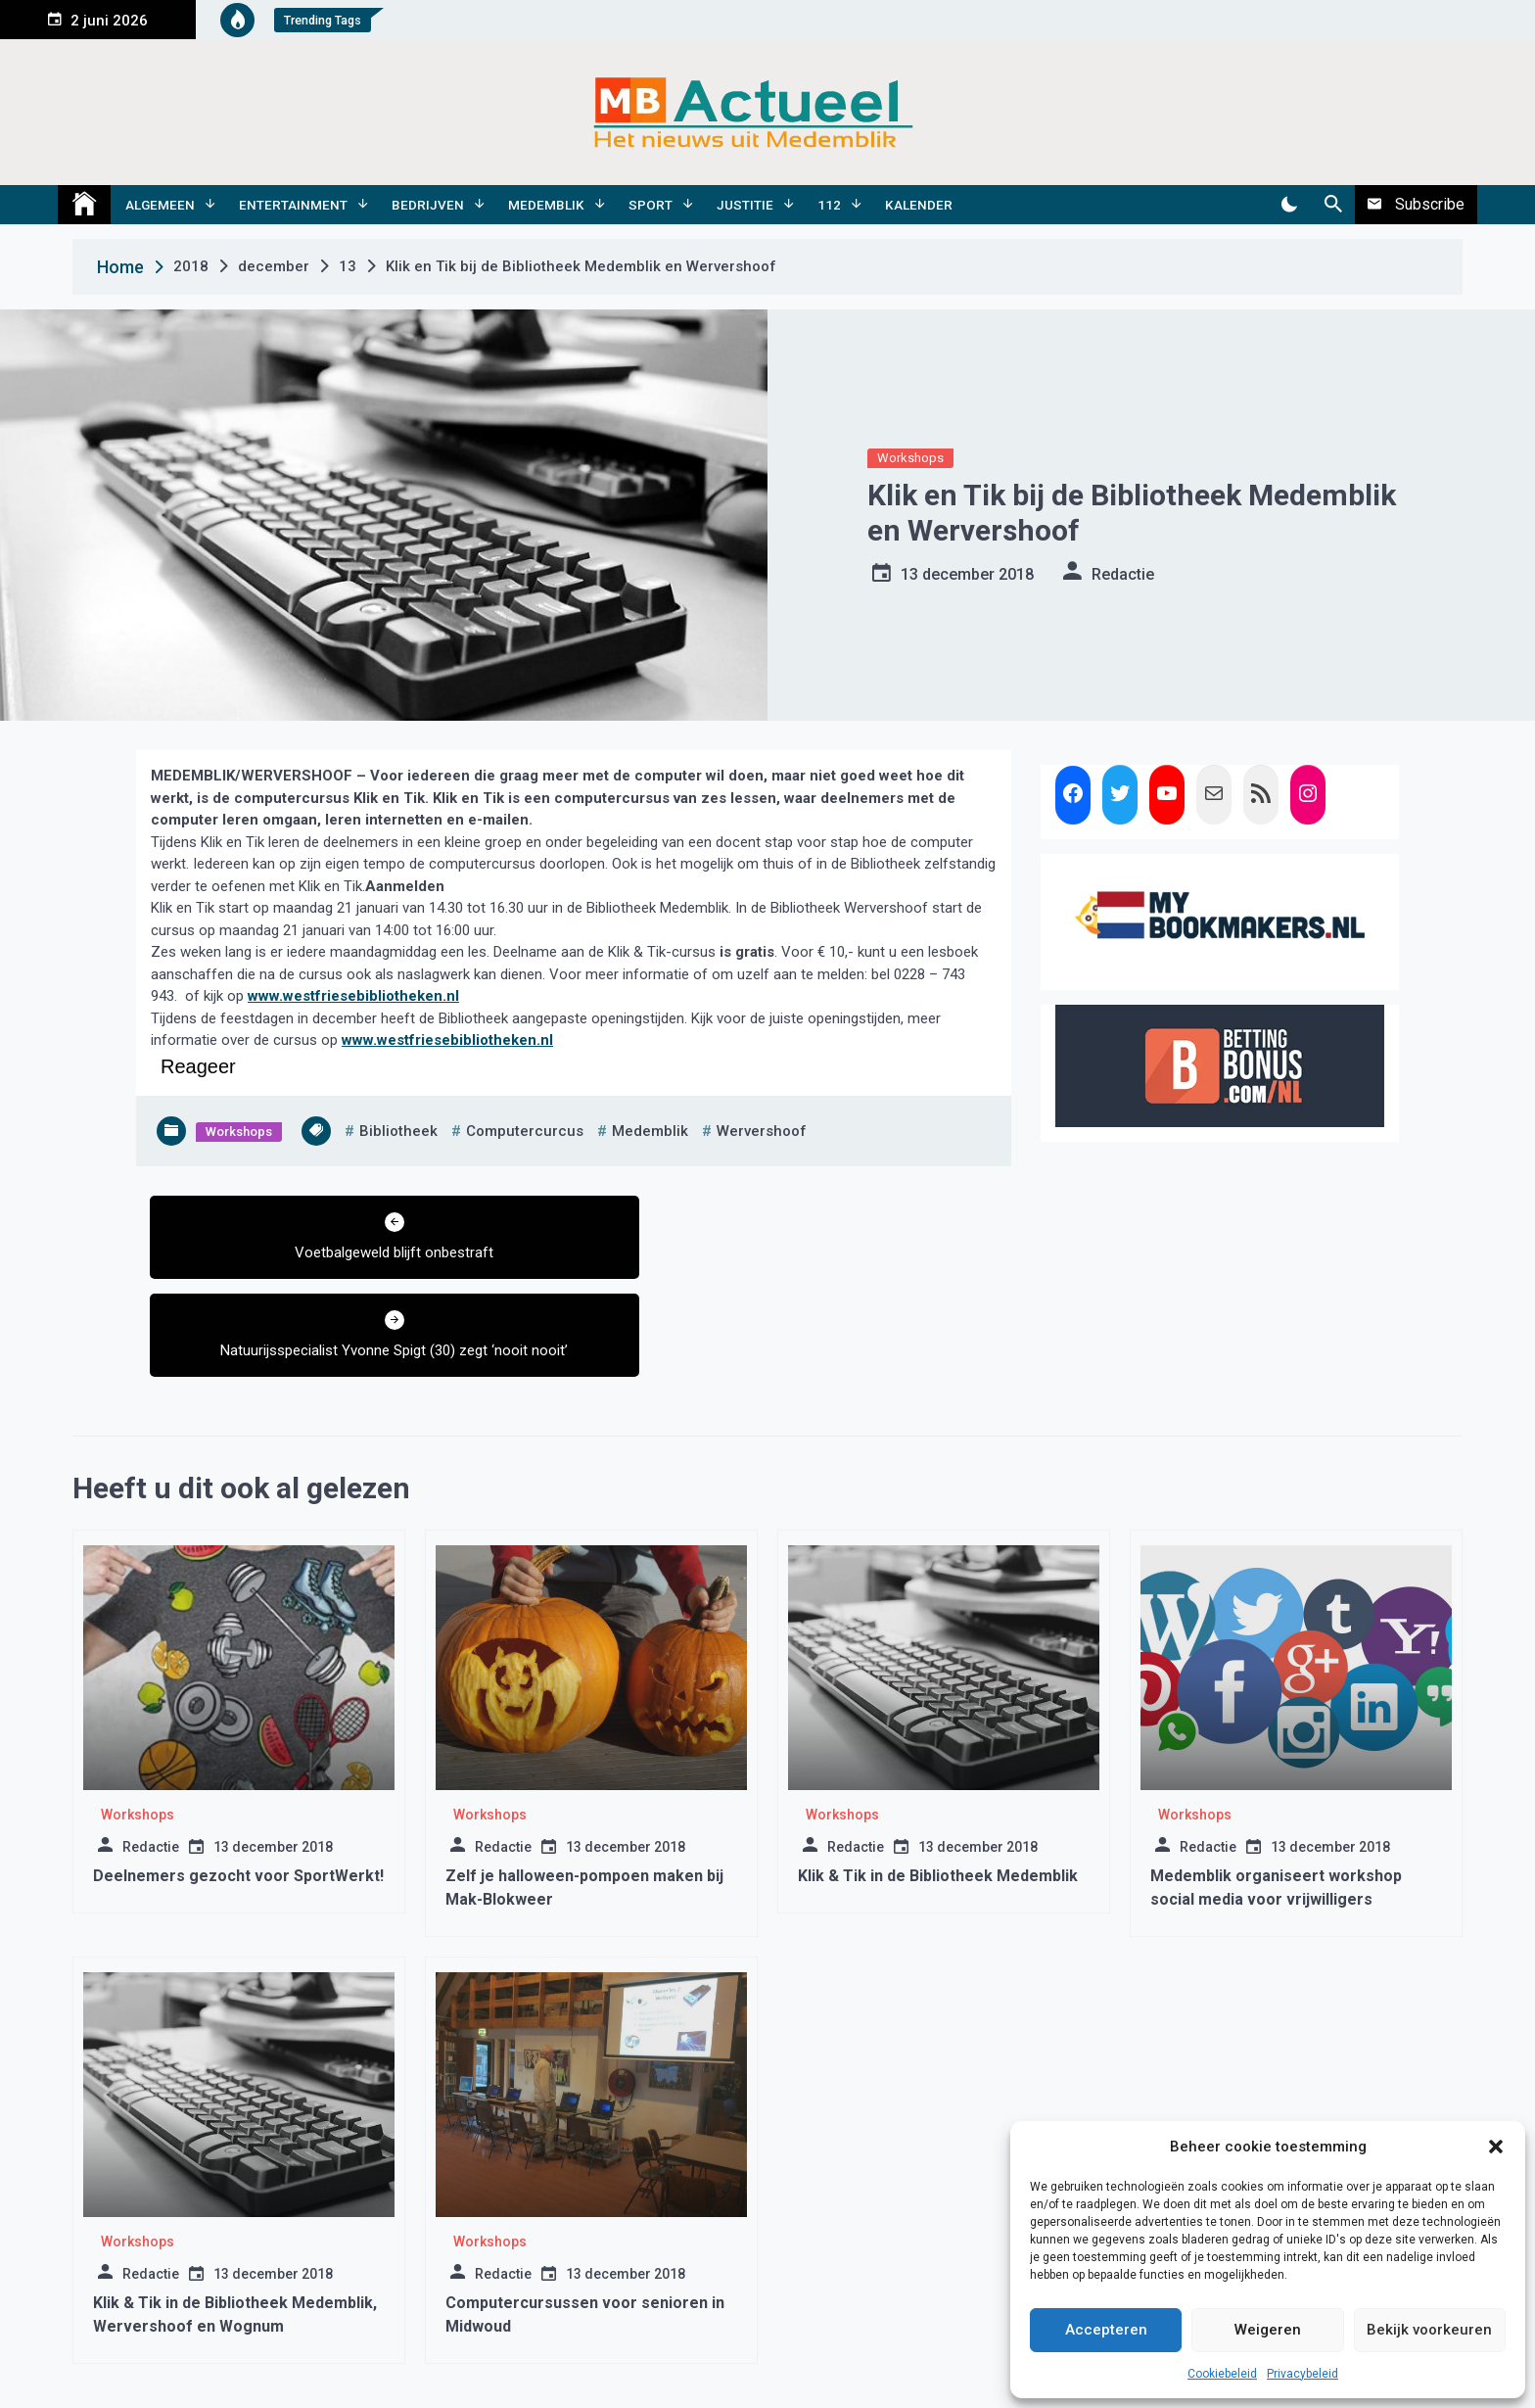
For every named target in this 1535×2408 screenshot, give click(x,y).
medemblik (650, 1131)
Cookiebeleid (1222, 2374)
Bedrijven (428, 204)
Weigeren (1267, 2329)
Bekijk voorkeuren (1429, 2329)
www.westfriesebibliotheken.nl (353, 996)
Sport (650, 204)
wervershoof (762, 1131)
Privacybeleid (1302, 2374)
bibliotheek (398, 1131)
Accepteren (1106, 2329)
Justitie (745, 204)
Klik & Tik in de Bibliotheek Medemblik (938, 1778)
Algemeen (160, 204)
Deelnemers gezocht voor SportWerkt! (238, 1778)
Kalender (919, 204)
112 (829, 204)
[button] (1496, 2146)
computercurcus (524, 1131)
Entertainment (293, 204)
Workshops (910, 457)
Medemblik (546, 204)
